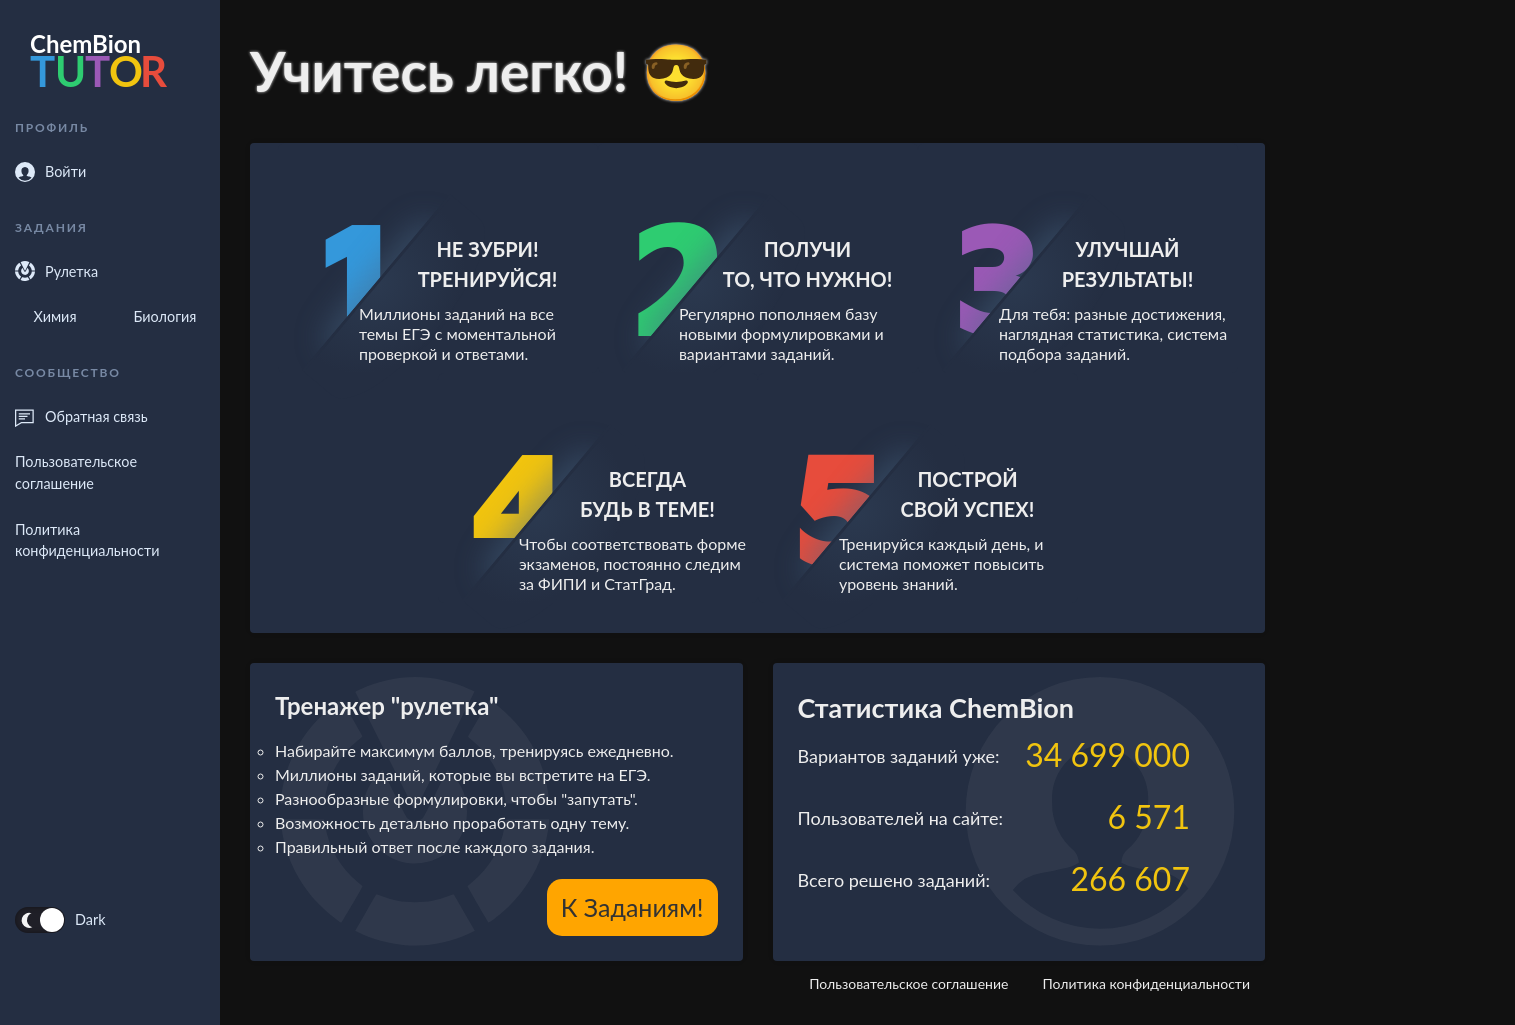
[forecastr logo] (110, 65)
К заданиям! (632, 907)
